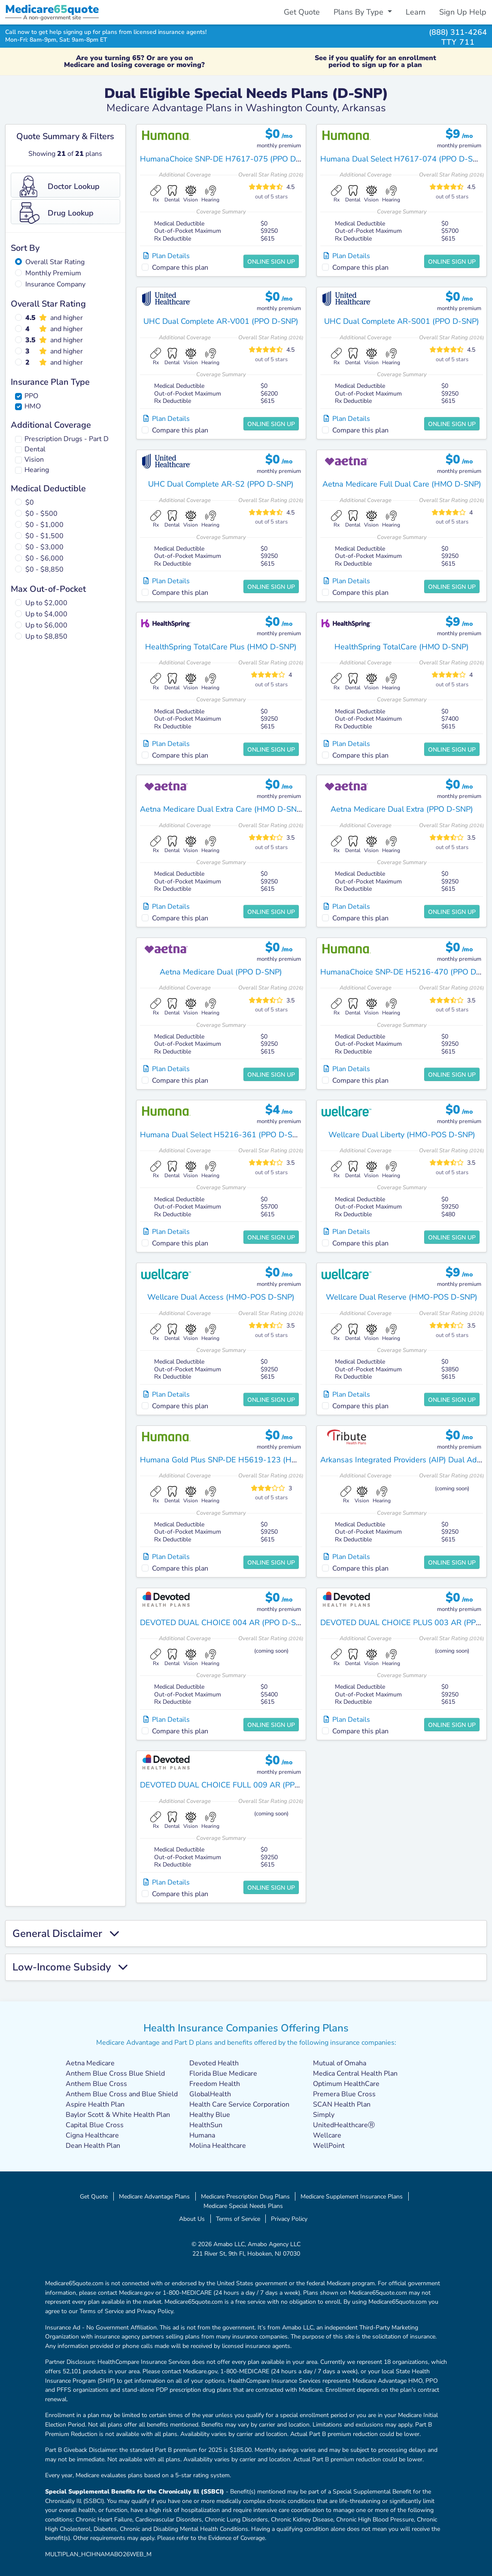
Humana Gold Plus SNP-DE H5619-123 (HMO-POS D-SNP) (246, 1460)
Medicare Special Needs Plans (243, 2205)
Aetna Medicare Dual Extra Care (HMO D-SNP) (222, 809)
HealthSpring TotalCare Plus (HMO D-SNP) (221, 647)
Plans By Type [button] (360, 12)
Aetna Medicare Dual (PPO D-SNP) (221, 972)
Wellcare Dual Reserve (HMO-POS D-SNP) (401, 1297)
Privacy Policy (289, 2218)
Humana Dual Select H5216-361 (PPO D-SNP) (222, 1135)
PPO (31, 396)
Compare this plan (180, 267)
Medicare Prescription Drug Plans (245, 2196)
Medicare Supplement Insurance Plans (352, 2196)
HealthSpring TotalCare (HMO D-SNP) (401, 647)
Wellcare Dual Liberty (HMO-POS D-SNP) (401, 1135)
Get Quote (302, 12)
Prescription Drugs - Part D (66, 439)
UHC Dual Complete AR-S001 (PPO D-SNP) (401, 321)
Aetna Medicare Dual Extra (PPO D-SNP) (402, 809)
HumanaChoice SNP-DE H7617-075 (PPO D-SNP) (228, 159)
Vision (34, 459)
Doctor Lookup (60, 186)
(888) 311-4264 (458, 32)
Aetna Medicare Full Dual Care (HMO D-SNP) (401, 484)
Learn (415, 12)
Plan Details (166, 256)
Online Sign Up (271, 262)
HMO (32, 406)
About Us (192, 2218)
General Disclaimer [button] (65, 1933)
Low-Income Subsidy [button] (70, 1967)
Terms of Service (238, 2218)
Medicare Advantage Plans (154, 2196)
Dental (35, 449)
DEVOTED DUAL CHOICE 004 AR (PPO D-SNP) (224, 1622)
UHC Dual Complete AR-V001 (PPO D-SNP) (220, 321)
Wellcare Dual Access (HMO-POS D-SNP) (221, 1297)
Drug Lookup (57, 213)
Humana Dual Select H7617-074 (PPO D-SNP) (403, 159)
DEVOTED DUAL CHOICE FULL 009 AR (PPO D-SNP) (234, 1785)
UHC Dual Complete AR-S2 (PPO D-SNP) (221, 484)
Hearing (36, 470)
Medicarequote (52, 9)
